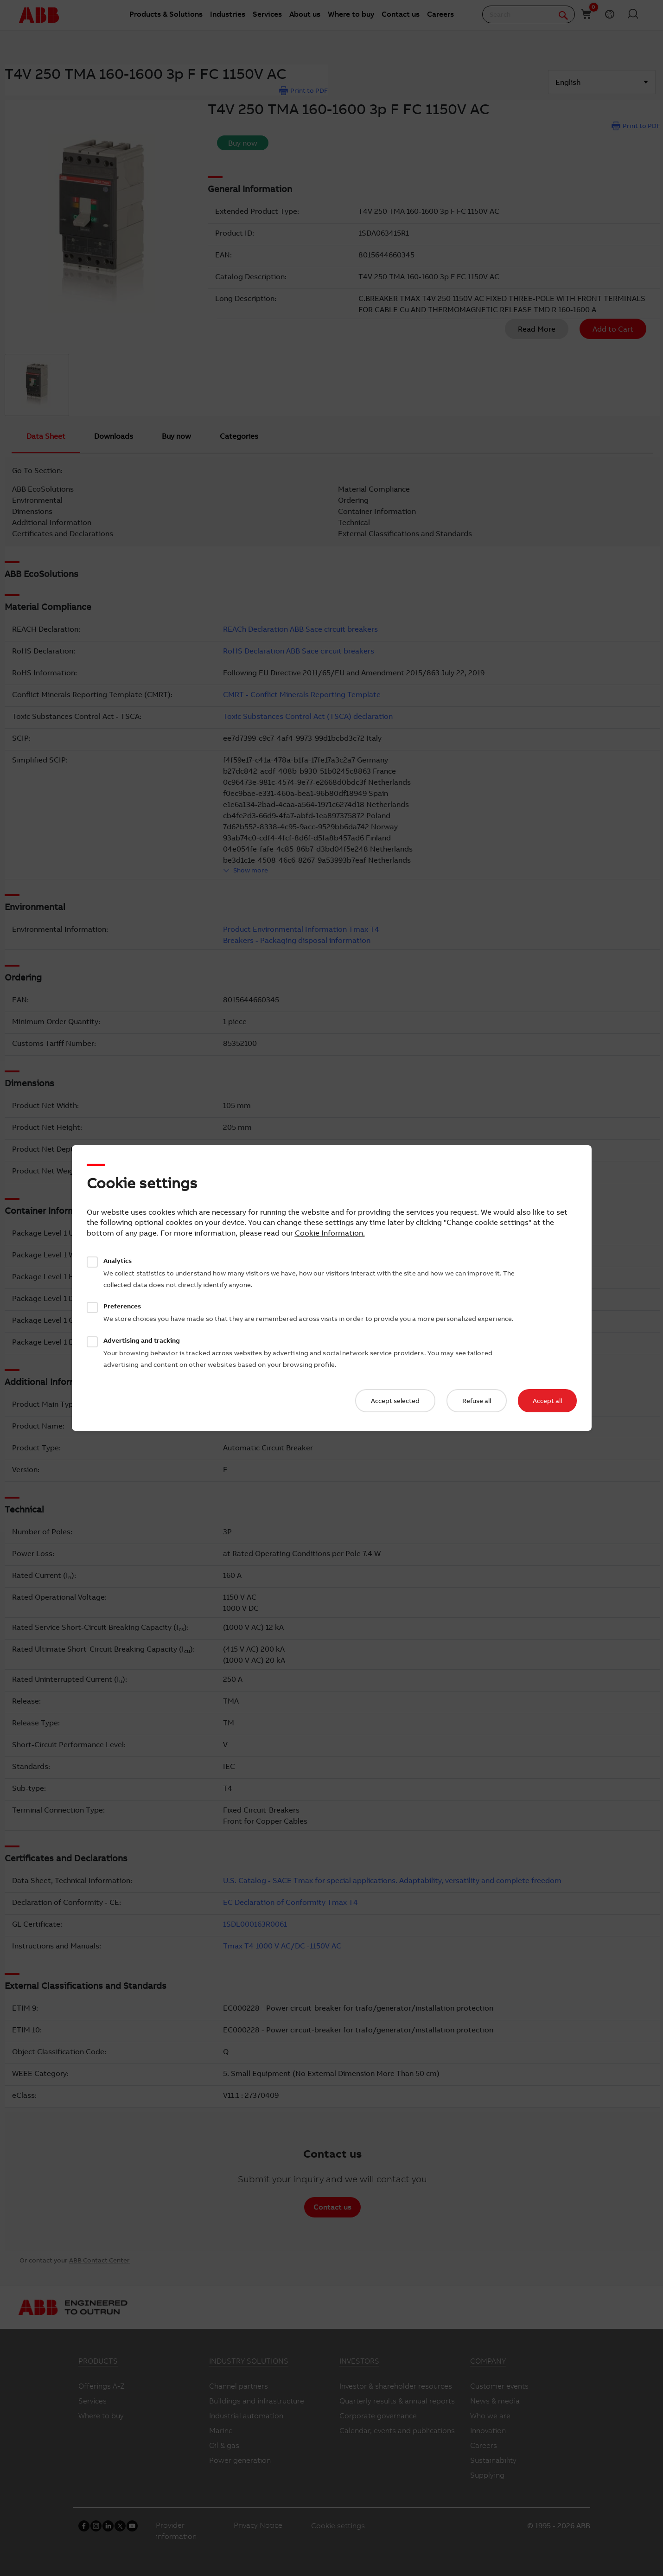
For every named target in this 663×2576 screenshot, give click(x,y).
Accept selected (395, 1401)
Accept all (547, 1401)
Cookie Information (329, 1232)
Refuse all (476, 1401)
